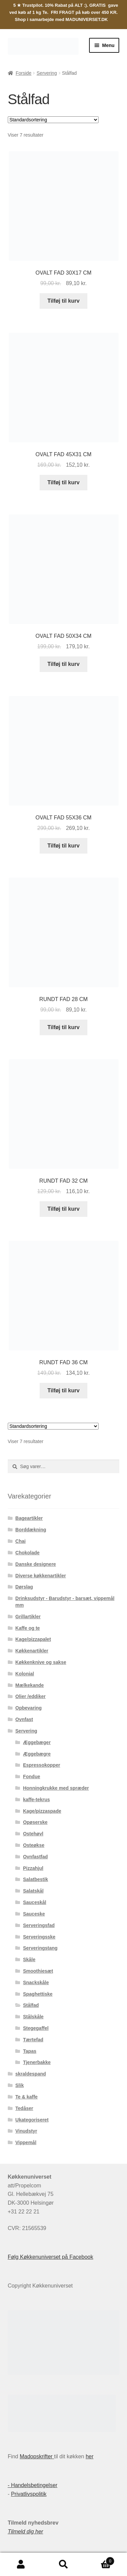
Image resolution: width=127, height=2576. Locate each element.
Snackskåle (36, 1982)
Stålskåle (33, 2016)
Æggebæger (37, 1742)
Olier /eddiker (30, 1696)
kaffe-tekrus (36, 1799)
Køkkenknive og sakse (40, 1662)
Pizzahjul (33, 1868)
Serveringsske (39, 1937)
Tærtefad (33, 2039)
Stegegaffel (35, 2028)
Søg (63, 2564)
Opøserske (35, 1822)
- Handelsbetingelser (33, 2485)
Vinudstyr (26, 2131)
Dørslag (24, 1586)
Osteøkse (33, 1845)
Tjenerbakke (37, 2062)
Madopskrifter (37, 2456)
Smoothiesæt (38, 1971)
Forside (23, 73)
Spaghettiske (37, 1994)
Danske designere (35, 1564)
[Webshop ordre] (53, 119)
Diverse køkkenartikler (40, 1575)
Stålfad (31, 2005)
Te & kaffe (26, 2096)
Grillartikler (28, 1616)
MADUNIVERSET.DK (86, 19)
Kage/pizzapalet (33, 1639)
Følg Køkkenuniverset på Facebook (50, 2257)
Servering (47, 73)
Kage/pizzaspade (42, 1811)
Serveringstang (40, 1948)
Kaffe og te (27, 1628)
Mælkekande (29, 1685)
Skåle (29, 1959)
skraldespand (30, 2073)
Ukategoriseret (31, 2119)
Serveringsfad (39, 1925)
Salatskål (33, 1891)
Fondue (31, 1776)
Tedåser (24, 2108)
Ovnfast (24, 1719)
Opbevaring (28, 1708)
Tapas (29, 2051)
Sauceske (34, 1914)
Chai (20, 1541)
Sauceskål (34, 1902)
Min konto (21, 2564)
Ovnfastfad (35, 1856)
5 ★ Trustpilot (27, 5)
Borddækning (30, 1529)
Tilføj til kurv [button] (63, 301)
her (89, 2456)
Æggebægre (37, 1754)
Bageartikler (29, 1518)
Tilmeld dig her (25, 2531)
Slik (19, 2085)
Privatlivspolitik (28, 2494)
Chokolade (27, 1552)
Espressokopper (41, 1765)
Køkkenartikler (31, 1650)
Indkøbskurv (99, 2560)
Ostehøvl (33, 1833)
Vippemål (25, 2142)
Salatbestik (35, 1879)
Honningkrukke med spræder (56, 1788)
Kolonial (24, 1673)
